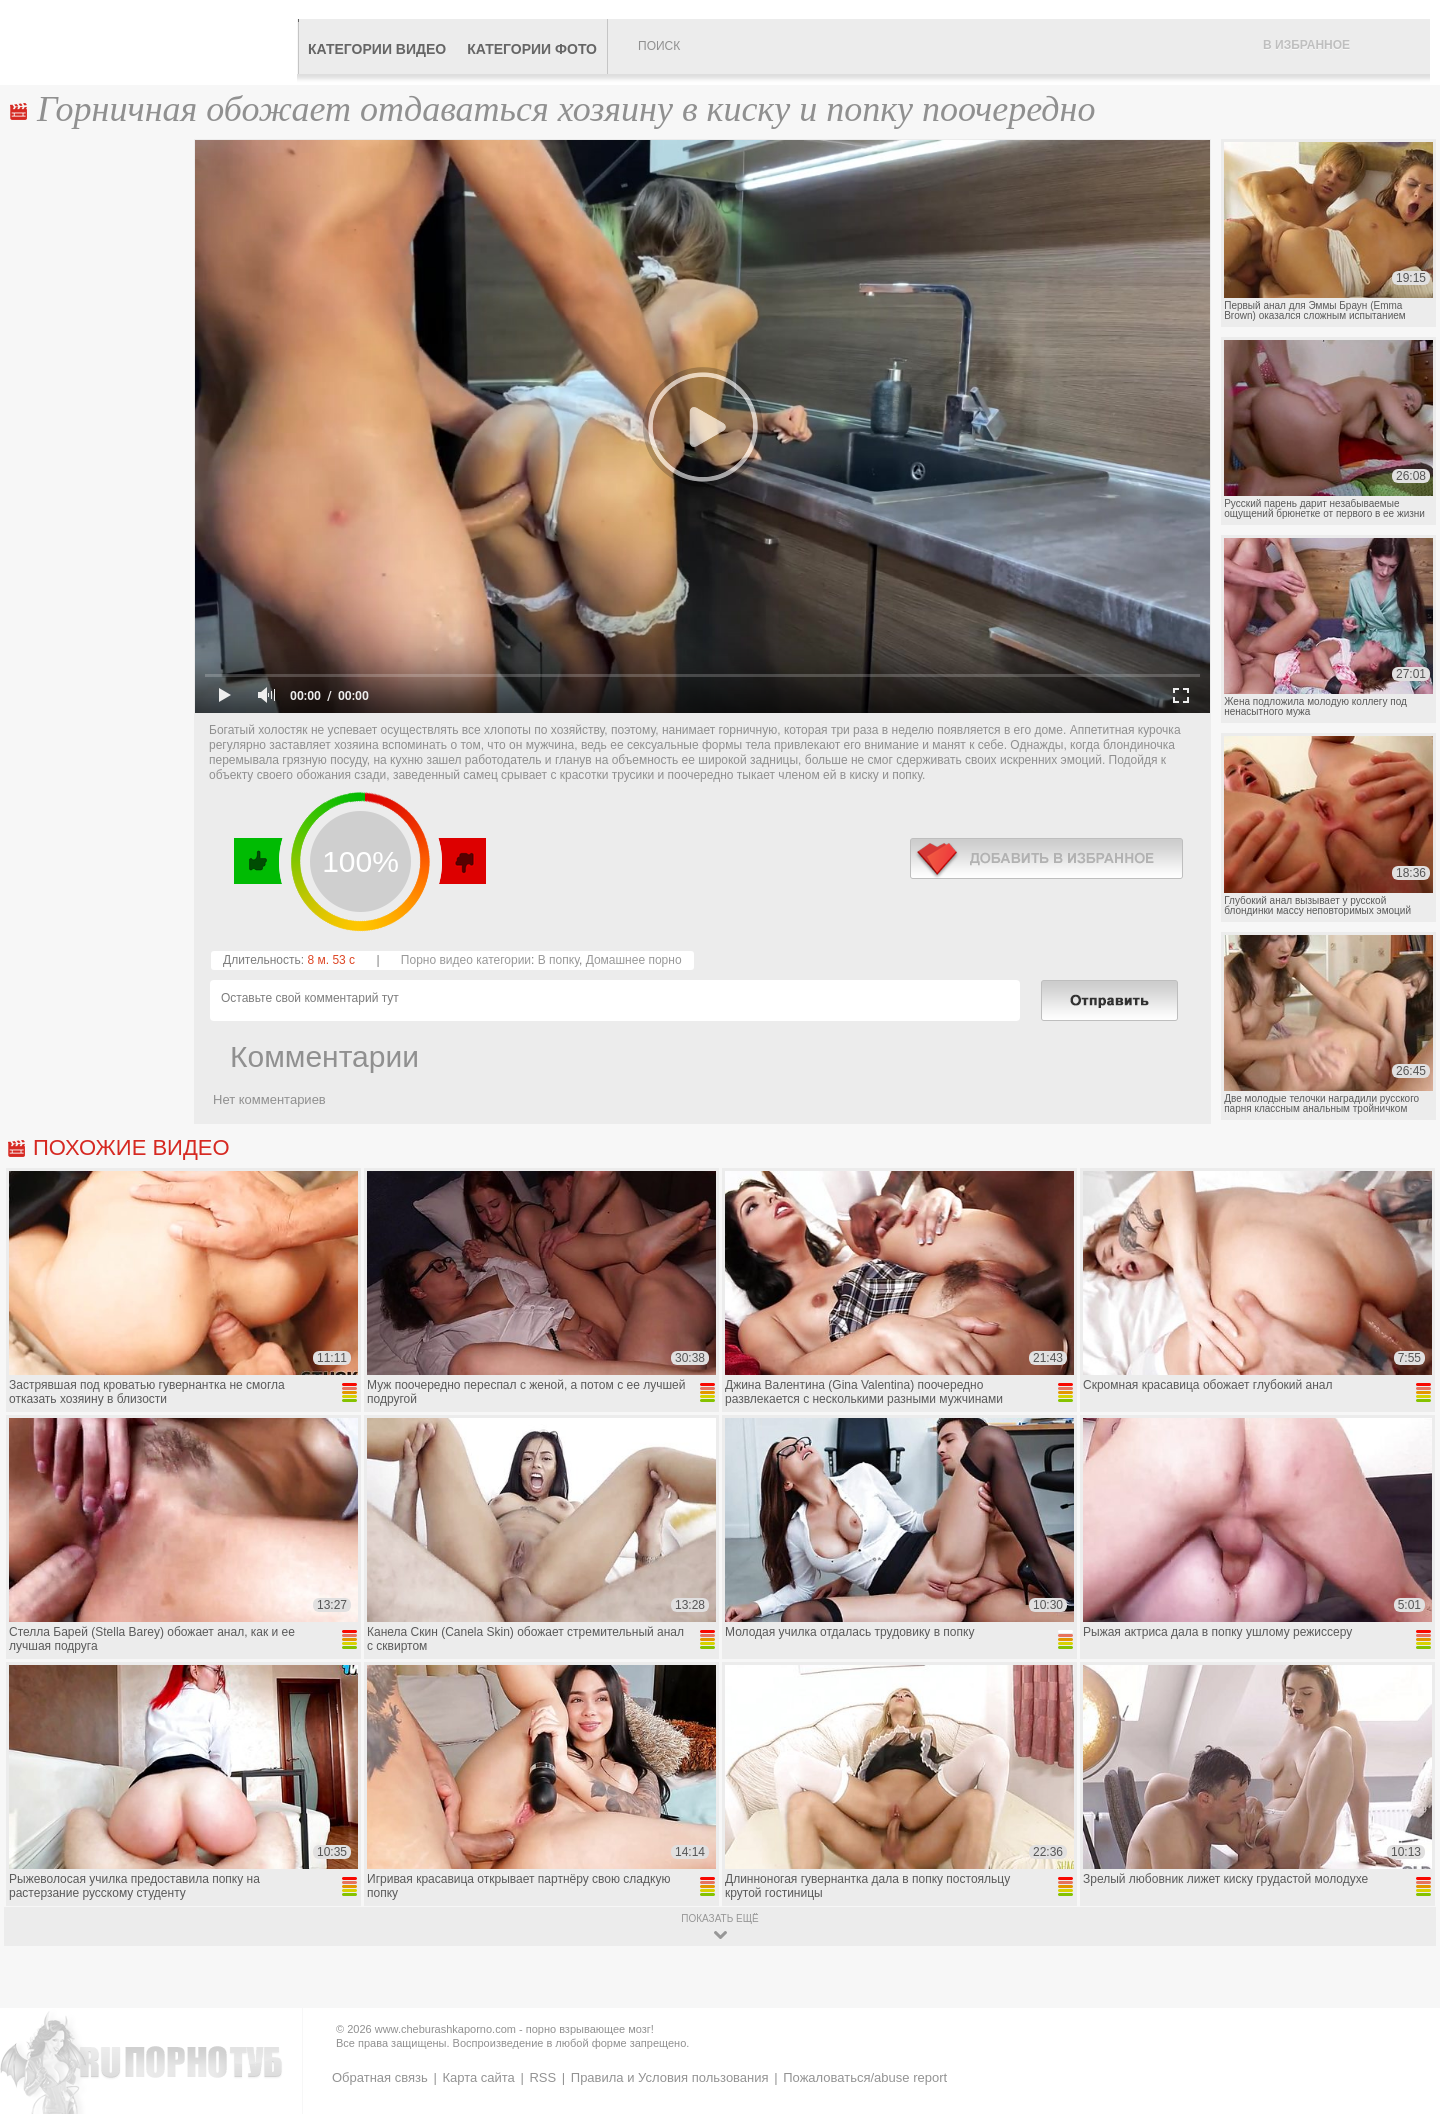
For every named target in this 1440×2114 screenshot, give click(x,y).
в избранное (1046, 858)
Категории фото (532, 49)
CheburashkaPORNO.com (153, 42)
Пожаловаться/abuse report (865, 2077)
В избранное (1306, 45)
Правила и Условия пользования (670, 2077)
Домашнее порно (634, 960)
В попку (558, 960)
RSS (542, 2077)
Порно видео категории (466, 960)
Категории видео (377, 49)
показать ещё (719, 1918)
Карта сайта (478, 2077)
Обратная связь (380, 2077)
